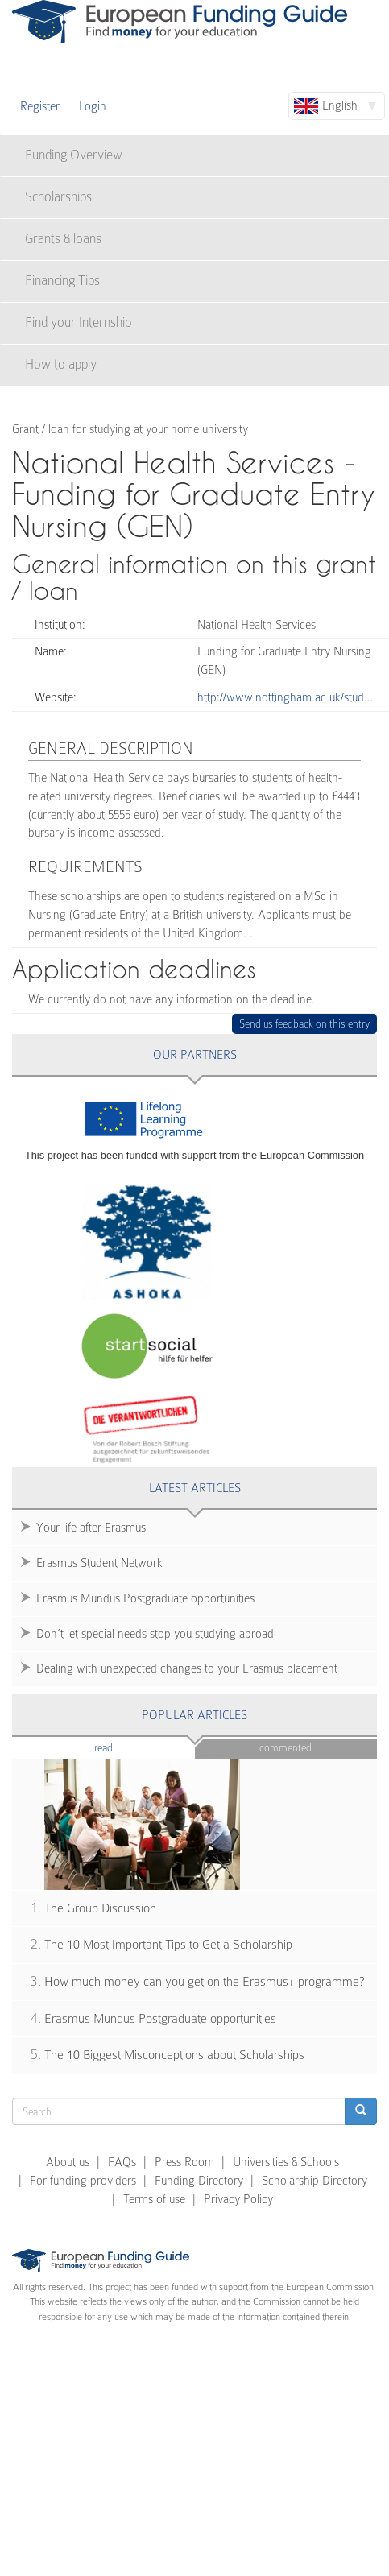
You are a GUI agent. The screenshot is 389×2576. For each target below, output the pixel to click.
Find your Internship (78, 322)
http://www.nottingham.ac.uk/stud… (285, 697)
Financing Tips (62, 280)
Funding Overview (73, 155)
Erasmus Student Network (99, 1563)
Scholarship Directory (314, 2180)
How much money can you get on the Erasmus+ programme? (204, 1981)
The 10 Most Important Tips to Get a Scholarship (168, 1944)
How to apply (61, 364)
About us (67, 2162)
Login (92, 106)
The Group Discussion (100, 1908)
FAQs (122, 2162)
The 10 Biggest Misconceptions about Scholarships (174, 2055)
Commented (285, 1748)
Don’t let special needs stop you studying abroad (155, 1633)
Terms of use (154, 2199)
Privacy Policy (238, 2199)
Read (127, 1747)
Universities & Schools (286, 2162)
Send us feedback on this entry (304, 1024)
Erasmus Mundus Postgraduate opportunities (145, 1598)
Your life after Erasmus (91, 1527)
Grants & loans (63, 238)
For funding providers (83, 2180)
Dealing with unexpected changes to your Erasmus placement (186, 1668)
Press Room (184, 2162)
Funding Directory (199, 2180)
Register (40, 106)
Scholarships (58, 197)
